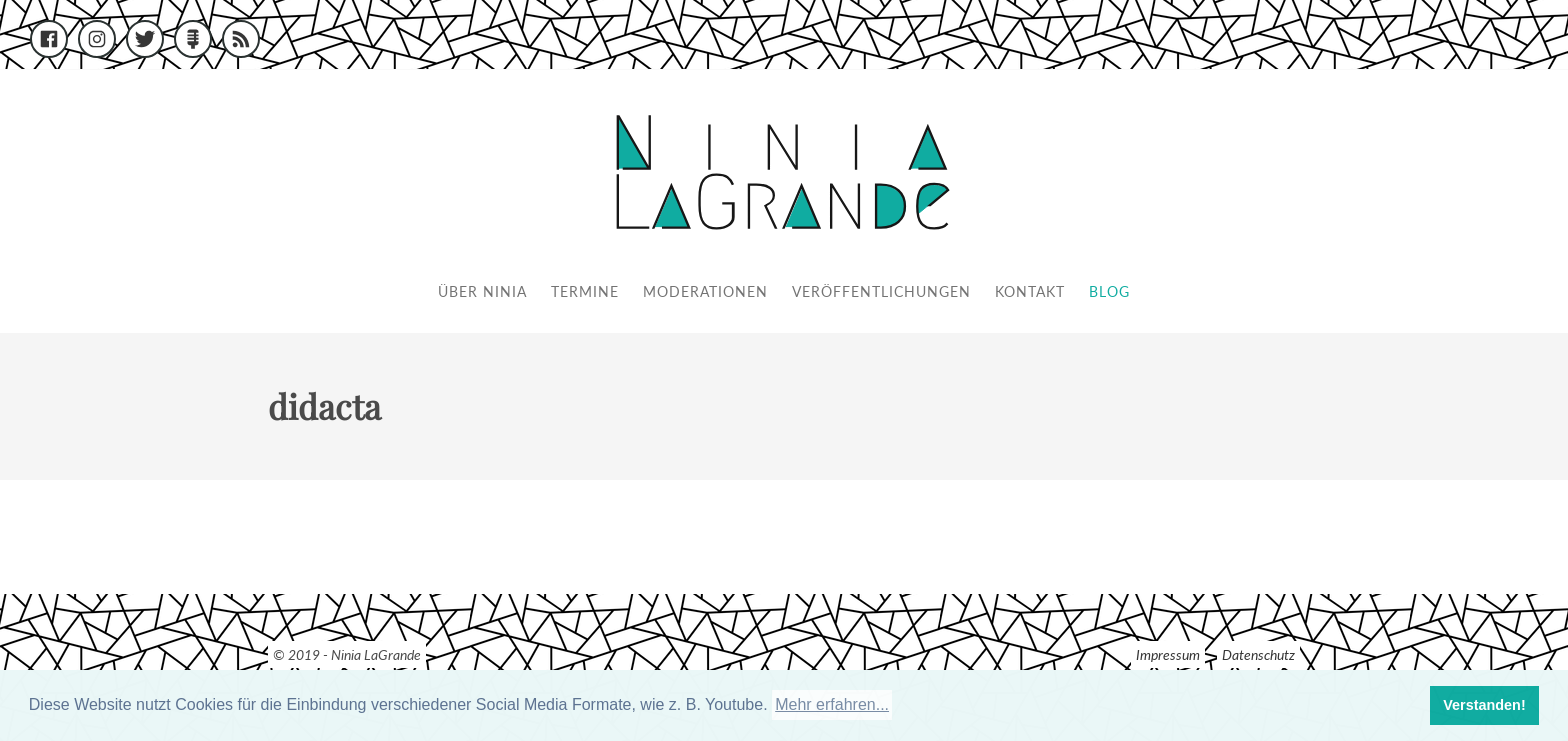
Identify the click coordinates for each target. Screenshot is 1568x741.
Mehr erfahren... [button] (832, 704)
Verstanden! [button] (1484, 705)
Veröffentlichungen (881, 291)
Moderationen (705, 291)
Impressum (1168, 654)
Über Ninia (482, 291)
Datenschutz (1258, 654)
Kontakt (1030, 291)
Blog (1109, 291)
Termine (585, 291)
